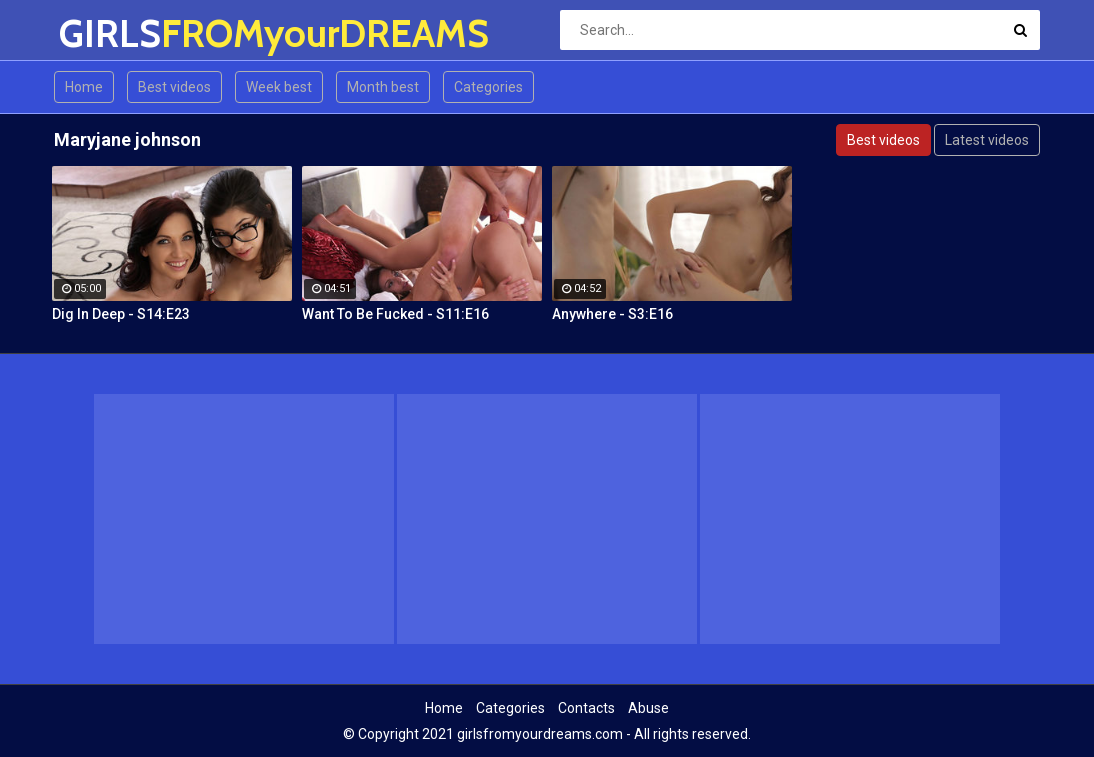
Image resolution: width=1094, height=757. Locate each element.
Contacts (586, 708)
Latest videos (987, 140)
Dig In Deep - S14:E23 (121, 314)
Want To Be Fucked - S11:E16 (395, 314)
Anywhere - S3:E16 (612, 314)
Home (84, 87)
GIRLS (111, 33)
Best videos (174, 87)
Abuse (648, 708)
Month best (383, 87)
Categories (488, 87)
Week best (279, 87)
